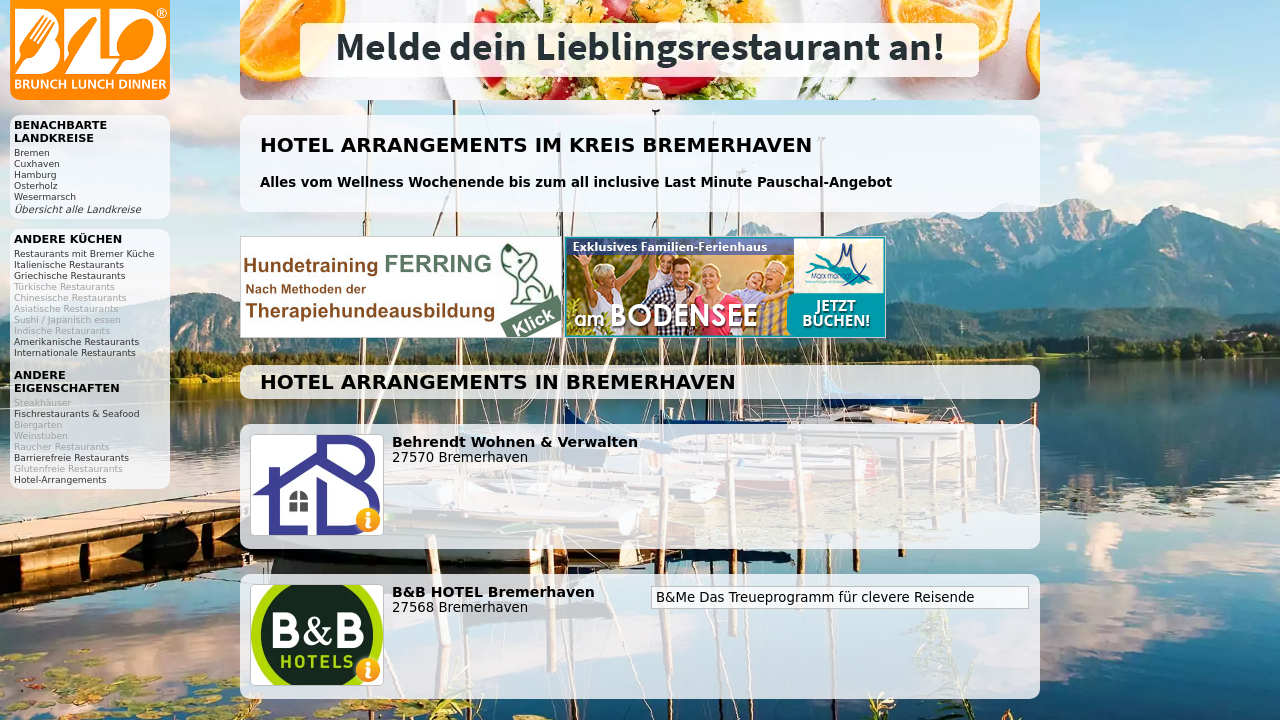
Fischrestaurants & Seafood (77, 413)
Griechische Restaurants (69, 275)
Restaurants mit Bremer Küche (84, 253)
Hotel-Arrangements (60, 479)
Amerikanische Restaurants (76, 341)
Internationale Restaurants (75, 352)
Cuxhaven (37, 163)
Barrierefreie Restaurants (71, 457)
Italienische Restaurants (69, 264)
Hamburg (35, 174)
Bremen (32, 152)
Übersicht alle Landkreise (77, 209)
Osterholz (36, 185)
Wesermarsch (45, 196)
